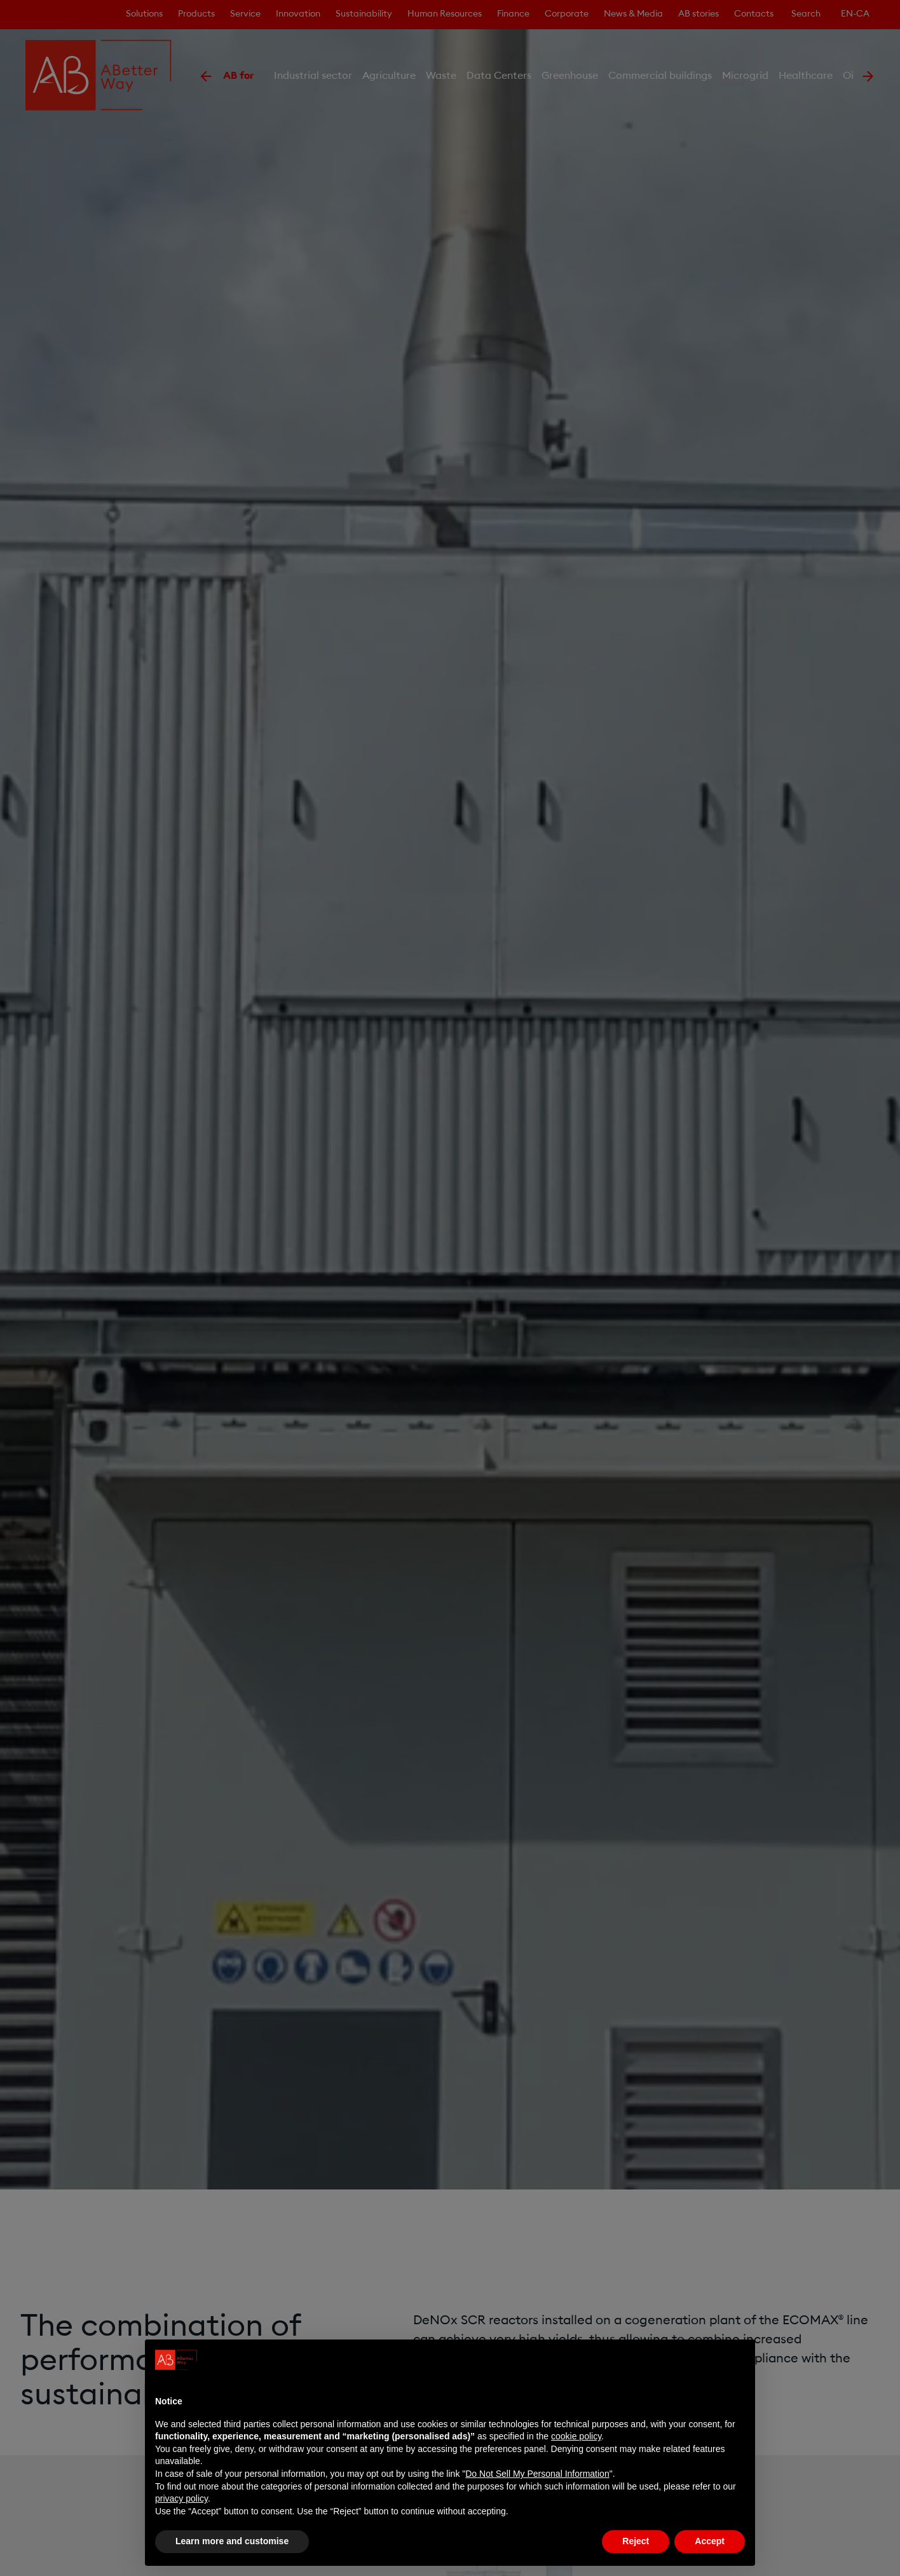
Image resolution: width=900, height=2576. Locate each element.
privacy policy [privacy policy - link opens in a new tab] (181, 2498)
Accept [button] (710, 2541)
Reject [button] (635, 2541)
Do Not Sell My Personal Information (537, 2474)
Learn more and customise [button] (232, 2541)
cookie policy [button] (576, 2436)
